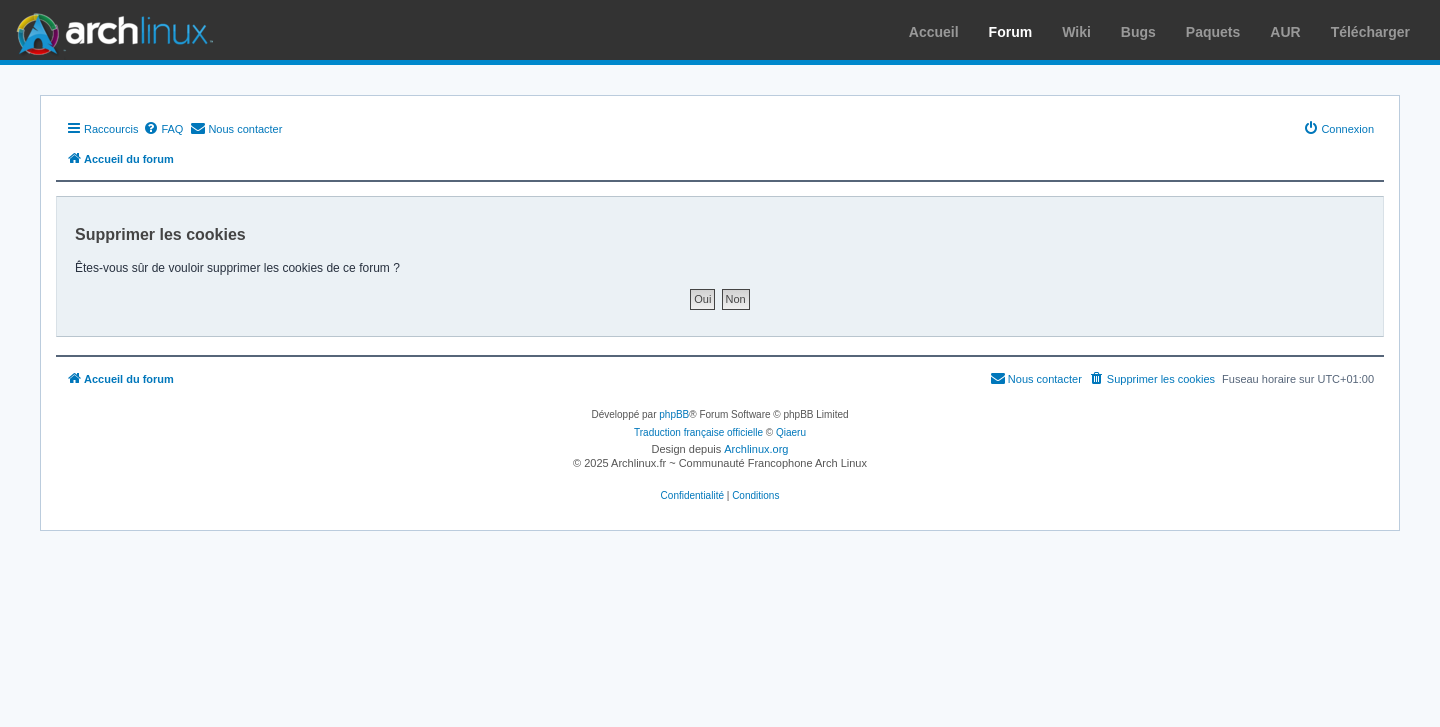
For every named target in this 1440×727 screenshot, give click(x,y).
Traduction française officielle (698, 432)
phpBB (674, 414)
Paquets (1213, 32)
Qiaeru (791, 432)
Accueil (934, 32)
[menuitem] (163, 129)
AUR (1285, 32)
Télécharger (1370, 32)
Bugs (1138, 32)
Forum (1011, 32)
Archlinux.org (756, 449)
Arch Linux (110, 30)
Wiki (1076, 32)
